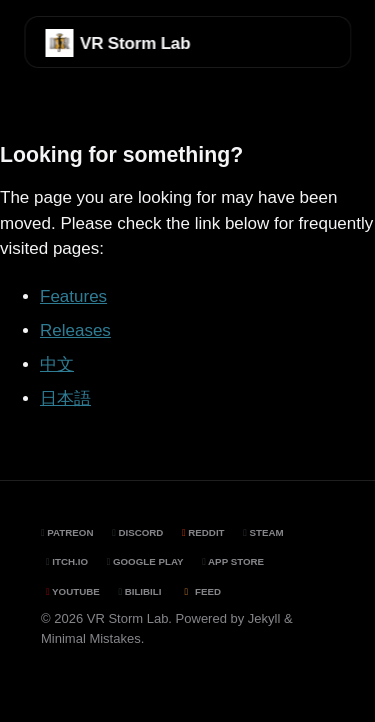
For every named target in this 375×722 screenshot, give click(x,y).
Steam (263, 532)
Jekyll (264, 618)
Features (73, 296)
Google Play (145, 561)
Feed (200, 591)
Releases (75, 330)
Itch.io (67, 561)
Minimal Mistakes (91, 638)
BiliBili (139, 591)
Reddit (203, 532)
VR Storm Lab (135, 43)
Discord (137, 532)
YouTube (73, 591)
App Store (233, 561)
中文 (57, 364)
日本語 (65, 398)
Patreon (67, 532)
